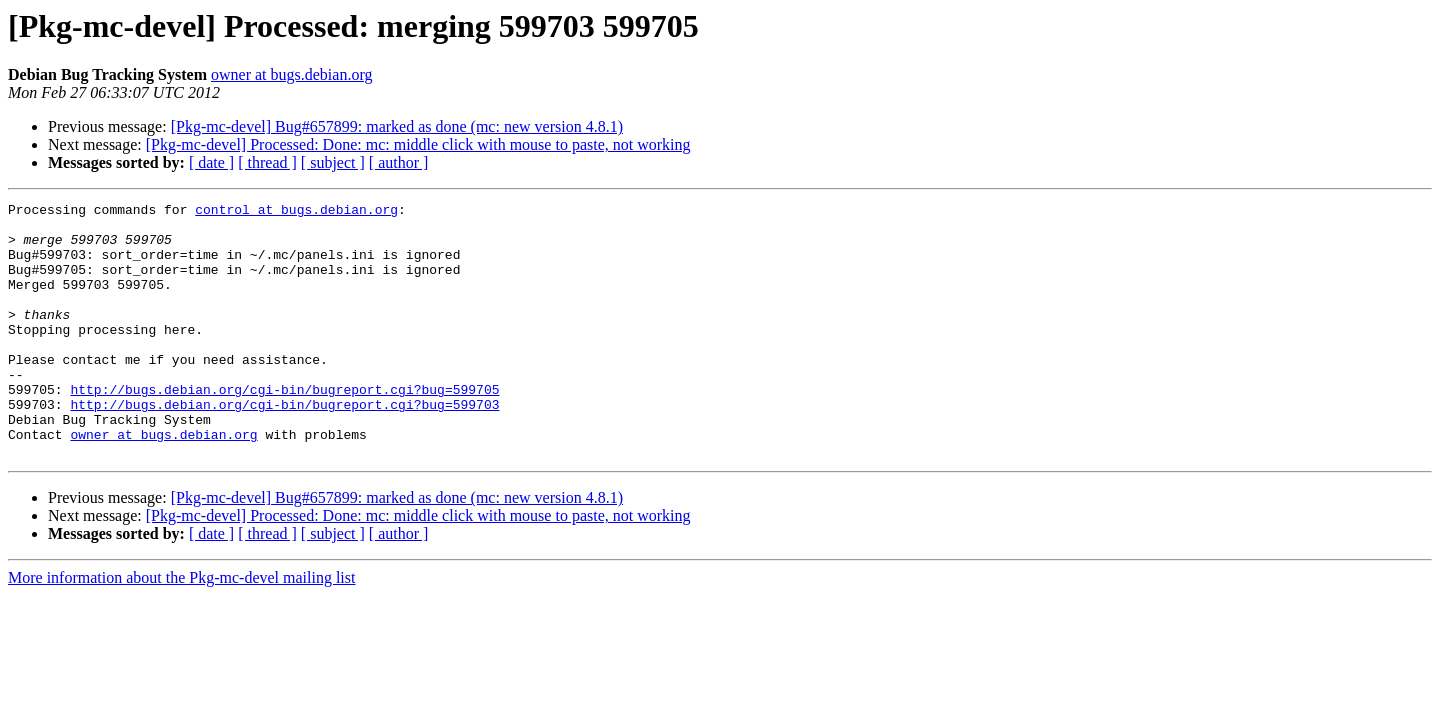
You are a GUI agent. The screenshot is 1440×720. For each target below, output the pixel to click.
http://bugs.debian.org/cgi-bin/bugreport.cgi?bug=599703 (284, 446)
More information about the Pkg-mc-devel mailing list (181, 628)
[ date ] (211, 162)
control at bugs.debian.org (296, 212)
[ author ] (399, 162)
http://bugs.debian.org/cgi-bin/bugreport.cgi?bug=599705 (284, 428)
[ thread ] (267, 162)
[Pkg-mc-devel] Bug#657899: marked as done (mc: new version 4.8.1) (397, 126)
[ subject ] (333, 162)
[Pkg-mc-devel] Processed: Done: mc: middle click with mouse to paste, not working (418, 144)
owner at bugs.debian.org (291, 74)
